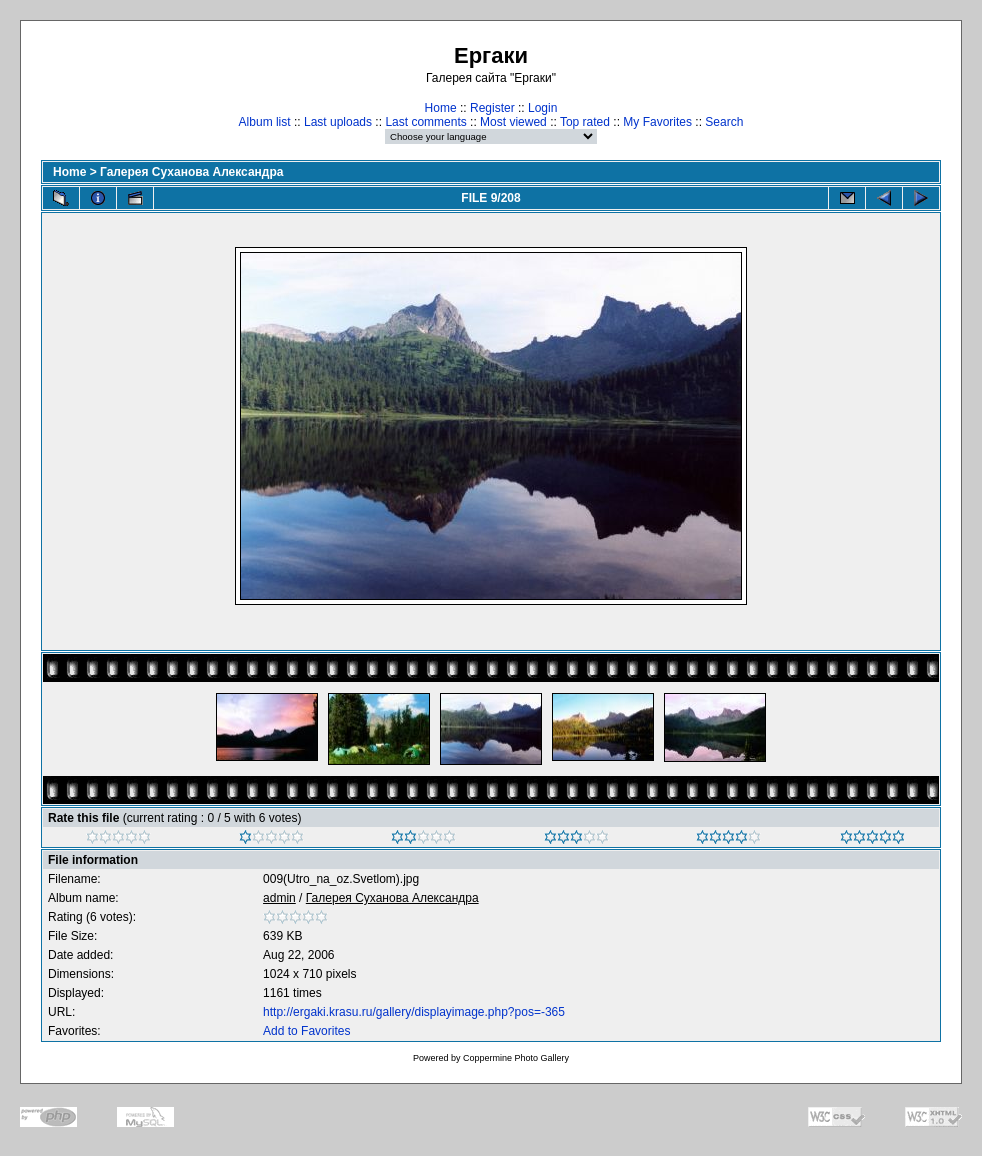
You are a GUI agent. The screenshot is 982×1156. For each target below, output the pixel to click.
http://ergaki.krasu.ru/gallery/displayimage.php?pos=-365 (414, 1012)
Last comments (425, 122)
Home (441, 108)
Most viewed (513, 122)
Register (492, 108)
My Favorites (657, 122)
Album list (265, 122)
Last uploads (338, 122)
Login (542, 108)
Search (724, 122)
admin (279, 898)
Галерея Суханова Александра (191, 172)
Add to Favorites (306, 1031)
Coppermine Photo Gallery (516, 1058)
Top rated (585, 122)
